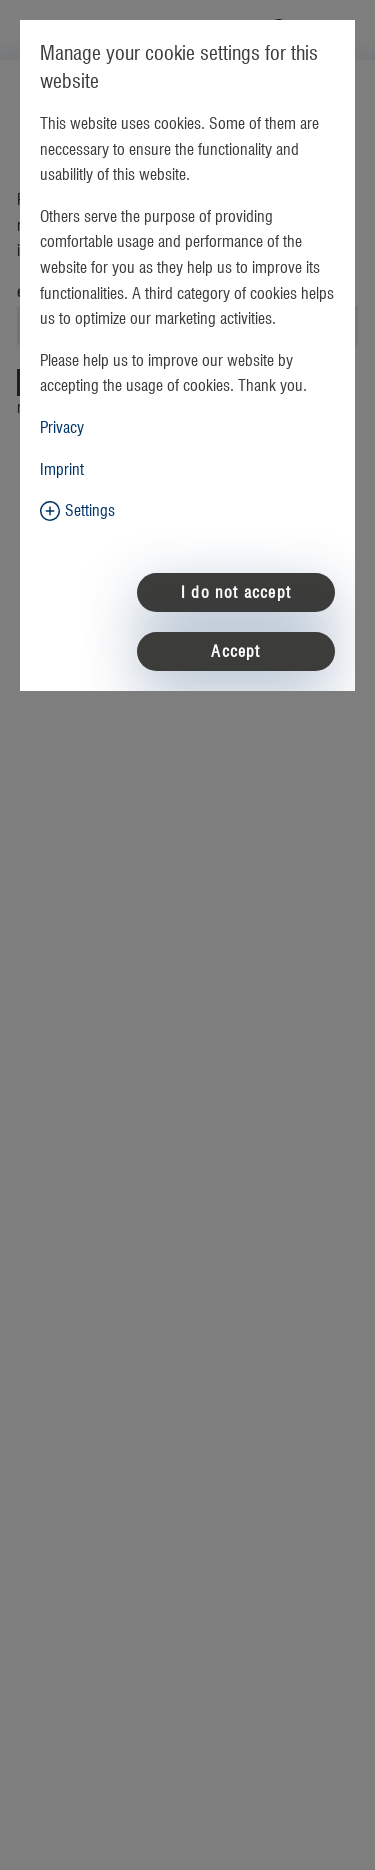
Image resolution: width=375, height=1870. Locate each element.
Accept (235, 652)
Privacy (62, 428)
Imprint (62, 470)
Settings (90, 511)
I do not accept (236, 593)
